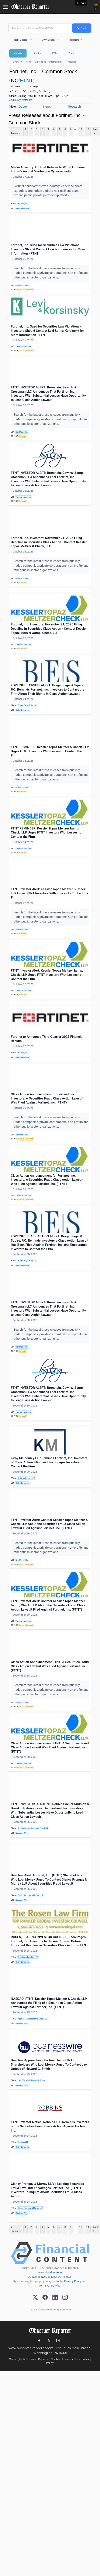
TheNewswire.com (23, 346)
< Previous (16, 131)
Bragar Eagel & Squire (27, 705)
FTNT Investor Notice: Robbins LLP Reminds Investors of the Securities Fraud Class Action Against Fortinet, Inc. (50, 2126)
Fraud (21, 290)
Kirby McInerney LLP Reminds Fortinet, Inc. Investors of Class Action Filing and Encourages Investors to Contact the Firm (49, 1462)
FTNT (26, 80)
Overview (17, 61)
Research (74, 106)
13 (80, 129)
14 (87, 129)
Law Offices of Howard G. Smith (31, 2080)
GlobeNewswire (22, 208)
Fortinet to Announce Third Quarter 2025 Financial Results (47, 1039)
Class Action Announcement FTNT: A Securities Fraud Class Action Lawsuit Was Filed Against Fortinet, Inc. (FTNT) (50, 1666)
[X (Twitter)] (35, 2297)
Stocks (37, 53)
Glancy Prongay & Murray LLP (30, 1895)
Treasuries (70, 61)
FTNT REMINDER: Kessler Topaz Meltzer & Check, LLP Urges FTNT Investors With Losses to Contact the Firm (50, 751)
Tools (72, 53)
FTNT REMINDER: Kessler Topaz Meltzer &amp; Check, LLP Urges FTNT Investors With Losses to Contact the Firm (46, 833)
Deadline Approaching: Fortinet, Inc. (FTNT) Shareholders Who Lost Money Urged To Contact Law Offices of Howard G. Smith (49, 2064)
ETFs (54, 53)
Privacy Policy (73, 2281)
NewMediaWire (21, 286)
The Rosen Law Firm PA (28, 1957)
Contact (56, 2359)
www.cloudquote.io (50, 2272)
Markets (18, 53)
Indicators (74, 39)
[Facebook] (45, 2297)
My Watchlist (48, 39)
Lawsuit (29, 290)
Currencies (40, 61)
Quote (22, 106)
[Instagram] (65, 2297)
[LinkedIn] (55, 2297)
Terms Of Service (49, 2285)
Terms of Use (71, 2359)
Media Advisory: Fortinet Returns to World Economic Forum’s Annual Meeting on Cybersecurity (48, 169)
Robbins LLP (23, 2142)
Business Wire (21, 1833)
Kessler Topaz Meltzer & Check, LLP (33, 2019)
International (55, 61)
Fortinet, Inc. (23, 204)
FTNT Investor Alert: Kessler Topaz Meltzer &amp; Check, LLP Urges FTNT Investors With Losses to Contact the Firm (47, 975)
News (28, 61)
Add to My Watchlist (20, 100)
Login (83, 3)
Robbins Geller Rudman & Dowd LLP (33, 1828)
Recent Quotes (19, 39)
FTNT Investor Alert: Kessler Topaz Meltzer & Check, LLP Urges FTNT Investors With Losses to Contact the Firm (49, 893)
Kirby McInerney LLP (26, 1478)
